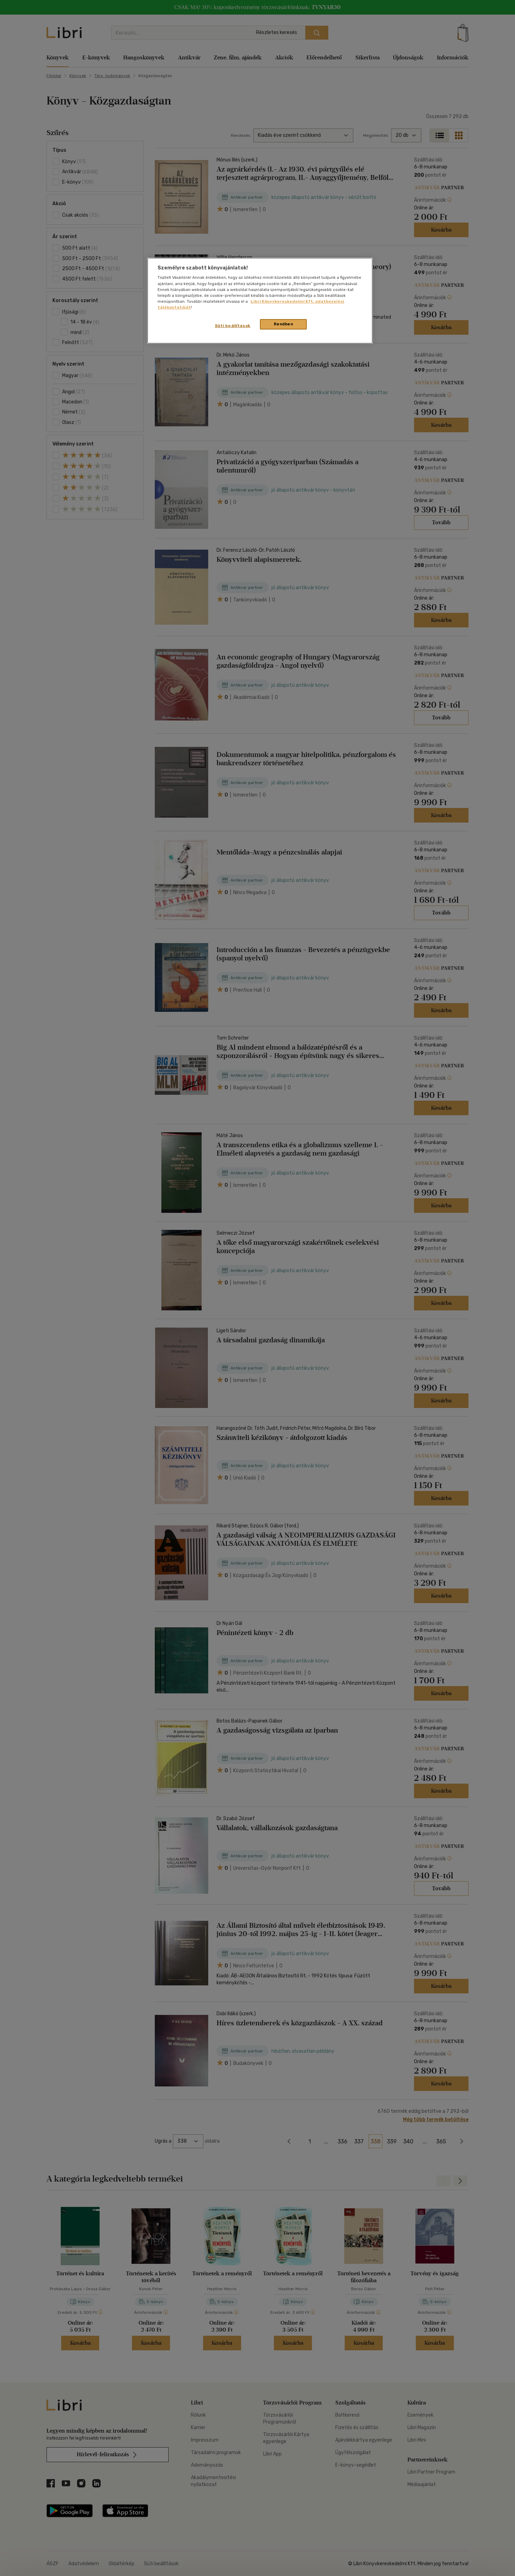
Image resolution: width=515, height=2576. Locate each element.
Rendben (283, 324)
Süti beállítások (233, 325)
